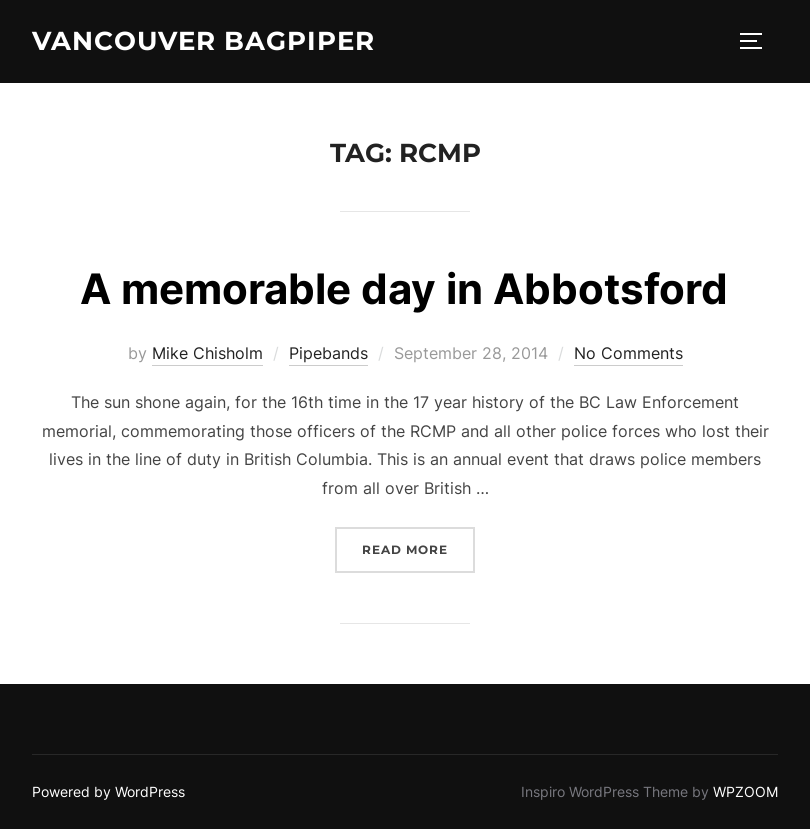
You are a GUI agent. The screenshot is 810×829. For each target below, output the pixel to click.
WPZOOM (745, 791)
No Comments (628, 353)
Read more (418, 547)
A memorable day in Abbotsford (404, 288)
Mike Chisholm (207, 353)
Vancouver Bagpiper (203, 41)
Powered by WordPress (108, 791)
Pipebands (328, 353)
